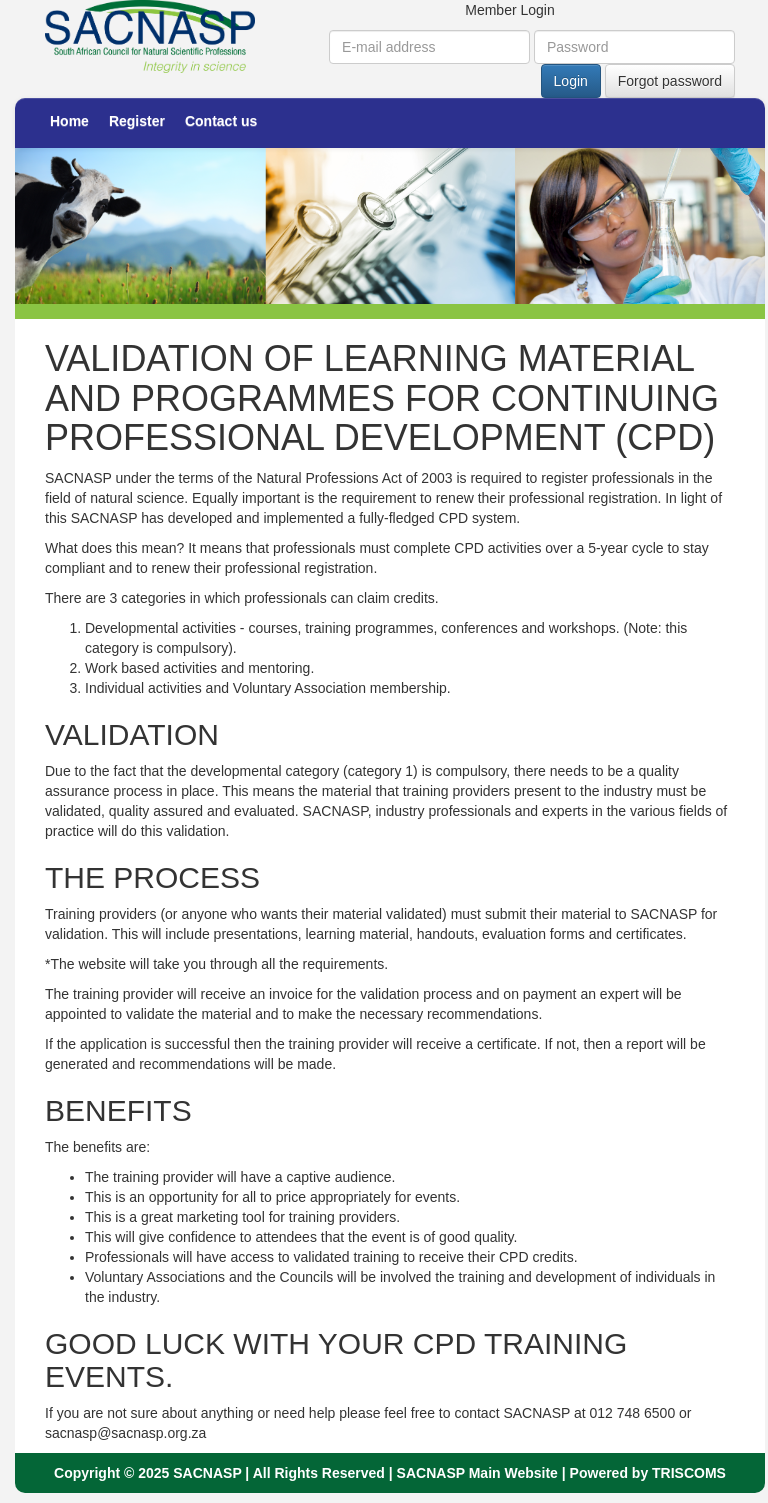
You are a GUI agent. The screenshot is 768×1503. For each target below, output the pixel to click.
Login (571, 81)
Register (137, 121)
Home (69, 121)
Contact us (221, 121)
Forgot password (670, 81)
